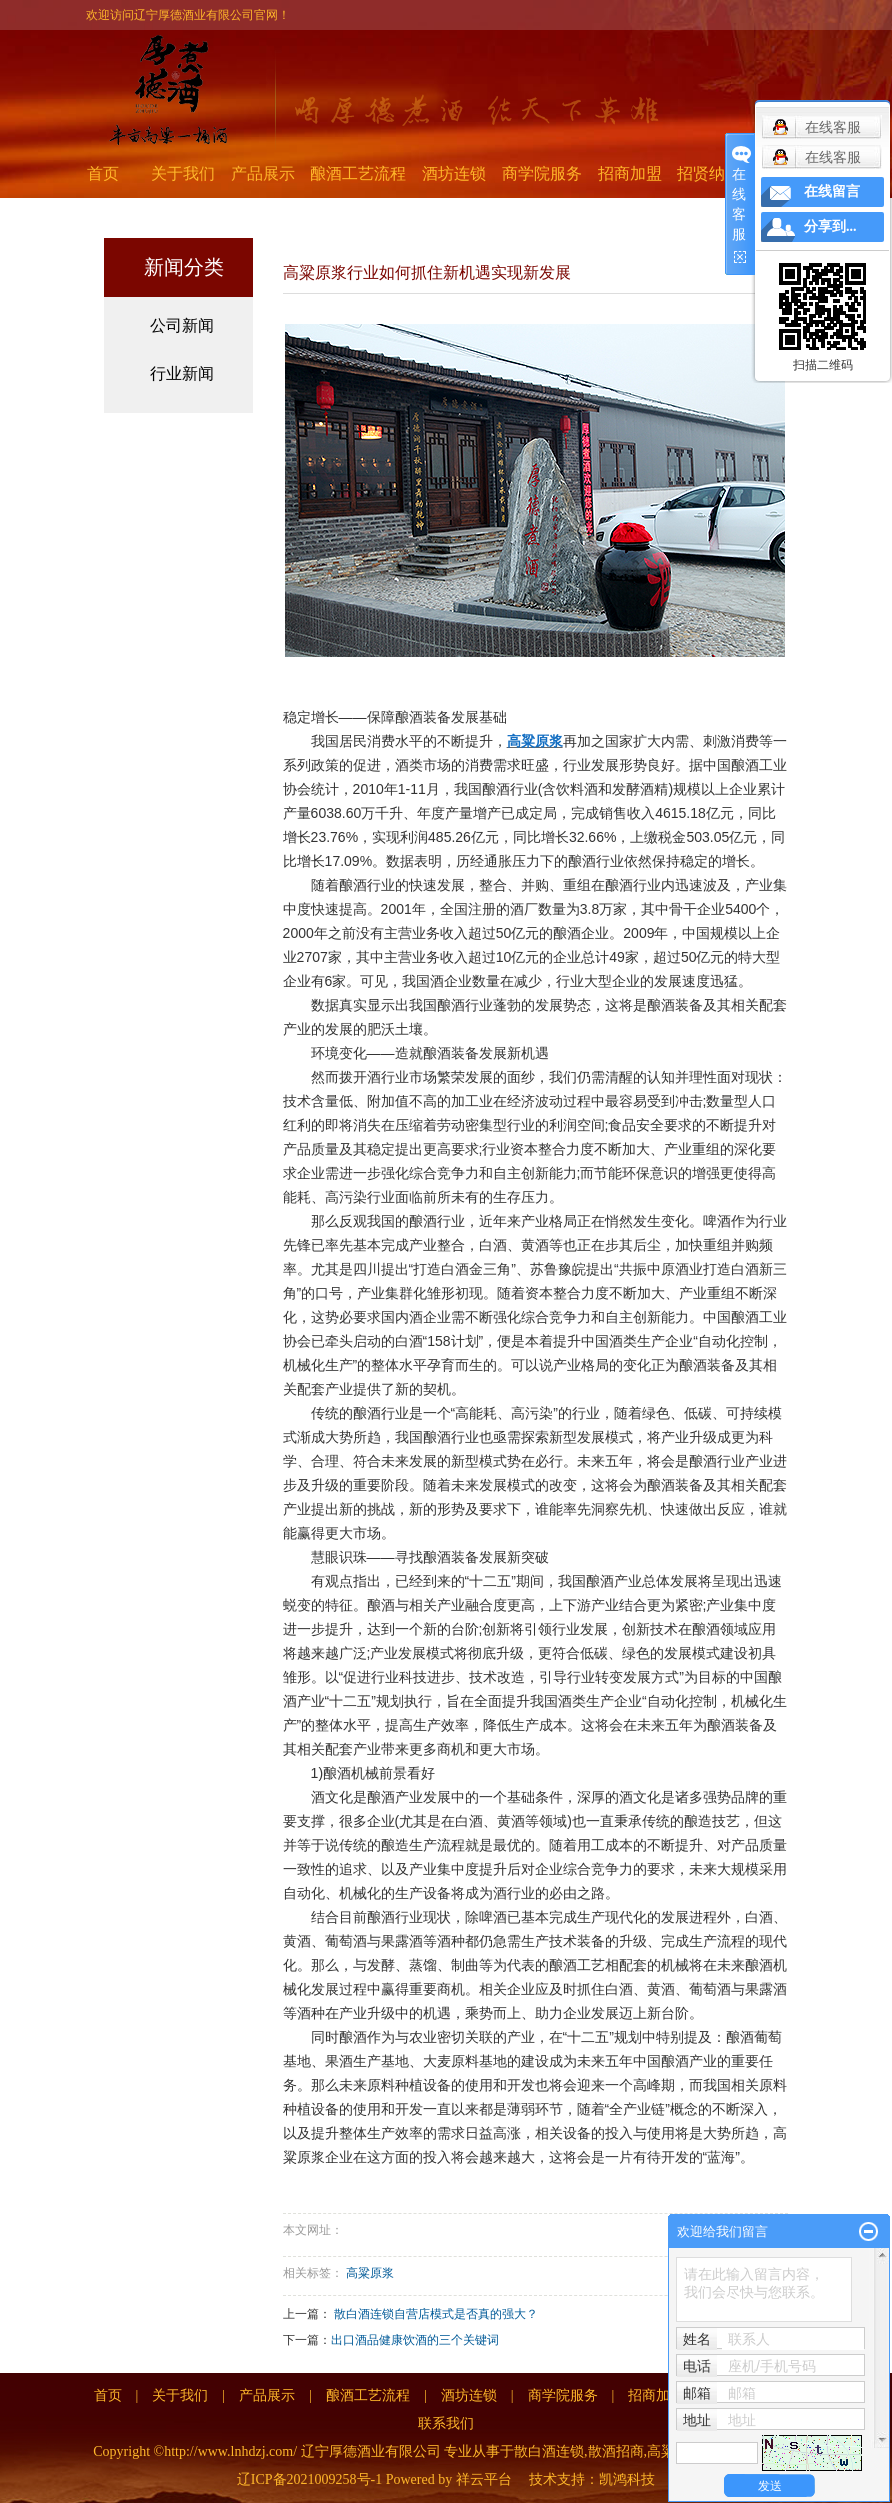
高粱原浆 (370, 2273)
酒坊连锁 (454, 173)
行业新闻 (182, 373)
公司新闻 (182, 325)
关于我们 (183, 173)
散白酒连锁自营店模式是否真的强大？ (436, 2314)
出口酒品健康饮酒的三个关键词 (415, 2340)
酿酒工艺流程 (358, 173)
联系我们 (446, 2423)
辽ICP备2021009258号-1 (309, 2479)
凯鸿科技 (627, 2479)
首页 (103, 173)
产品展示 (263, 173)
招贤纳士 (709, 173)
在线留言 (832, 191)
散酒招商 (616, 2451)
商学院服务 (542, 173)
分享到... (830, 226)
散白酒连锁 (549, 2451)
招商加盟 (630, 173)
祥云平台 (484, 2479)
